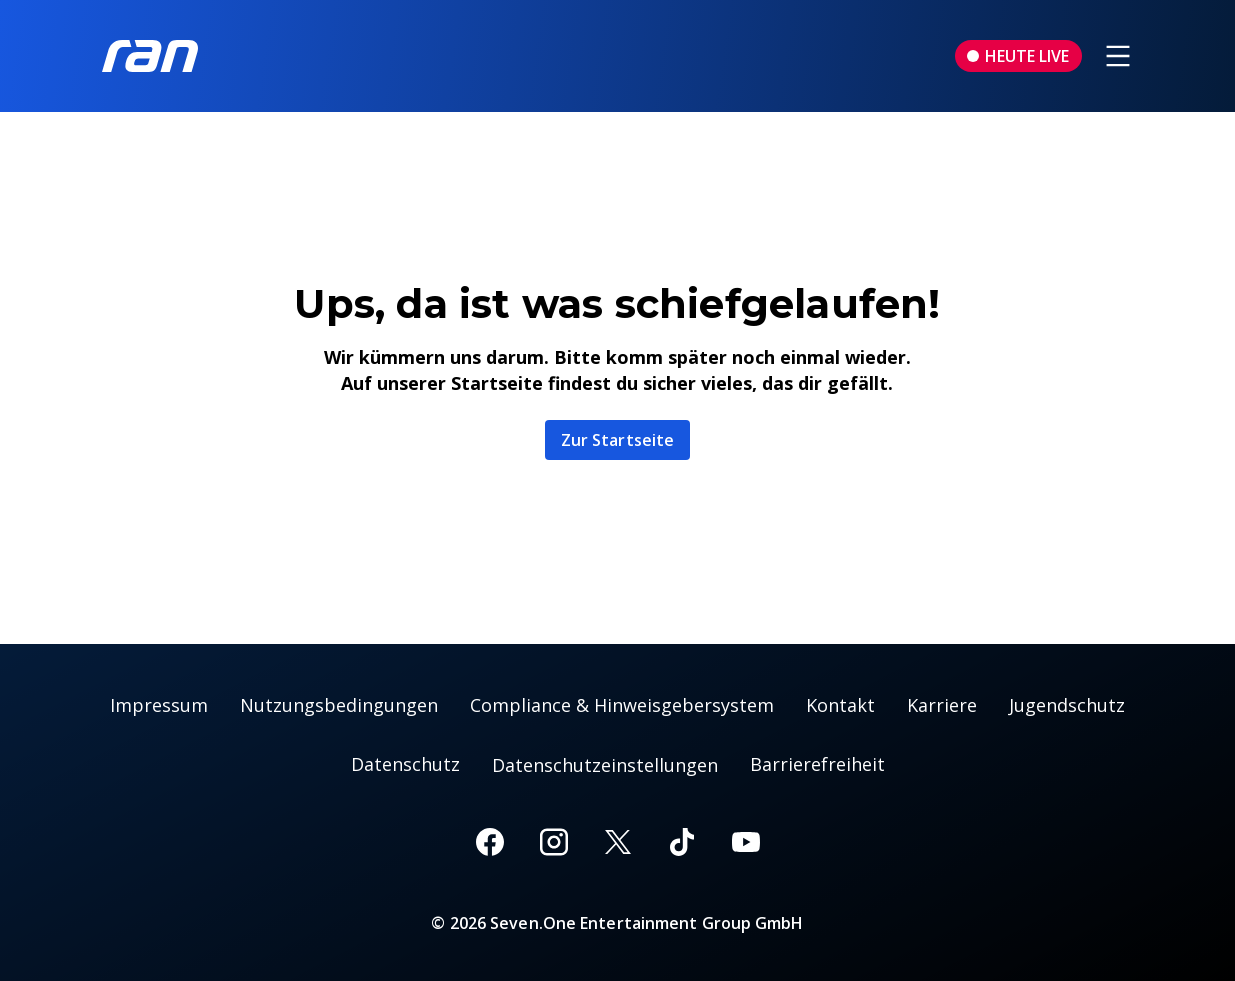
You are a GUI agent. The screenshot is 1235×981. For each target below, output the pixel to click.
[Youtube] (746, 842)
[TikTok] (682, 842)
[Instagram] (554, 842)
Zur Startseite (617, 440)
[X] (618, 842)
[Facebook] (490, 842)
